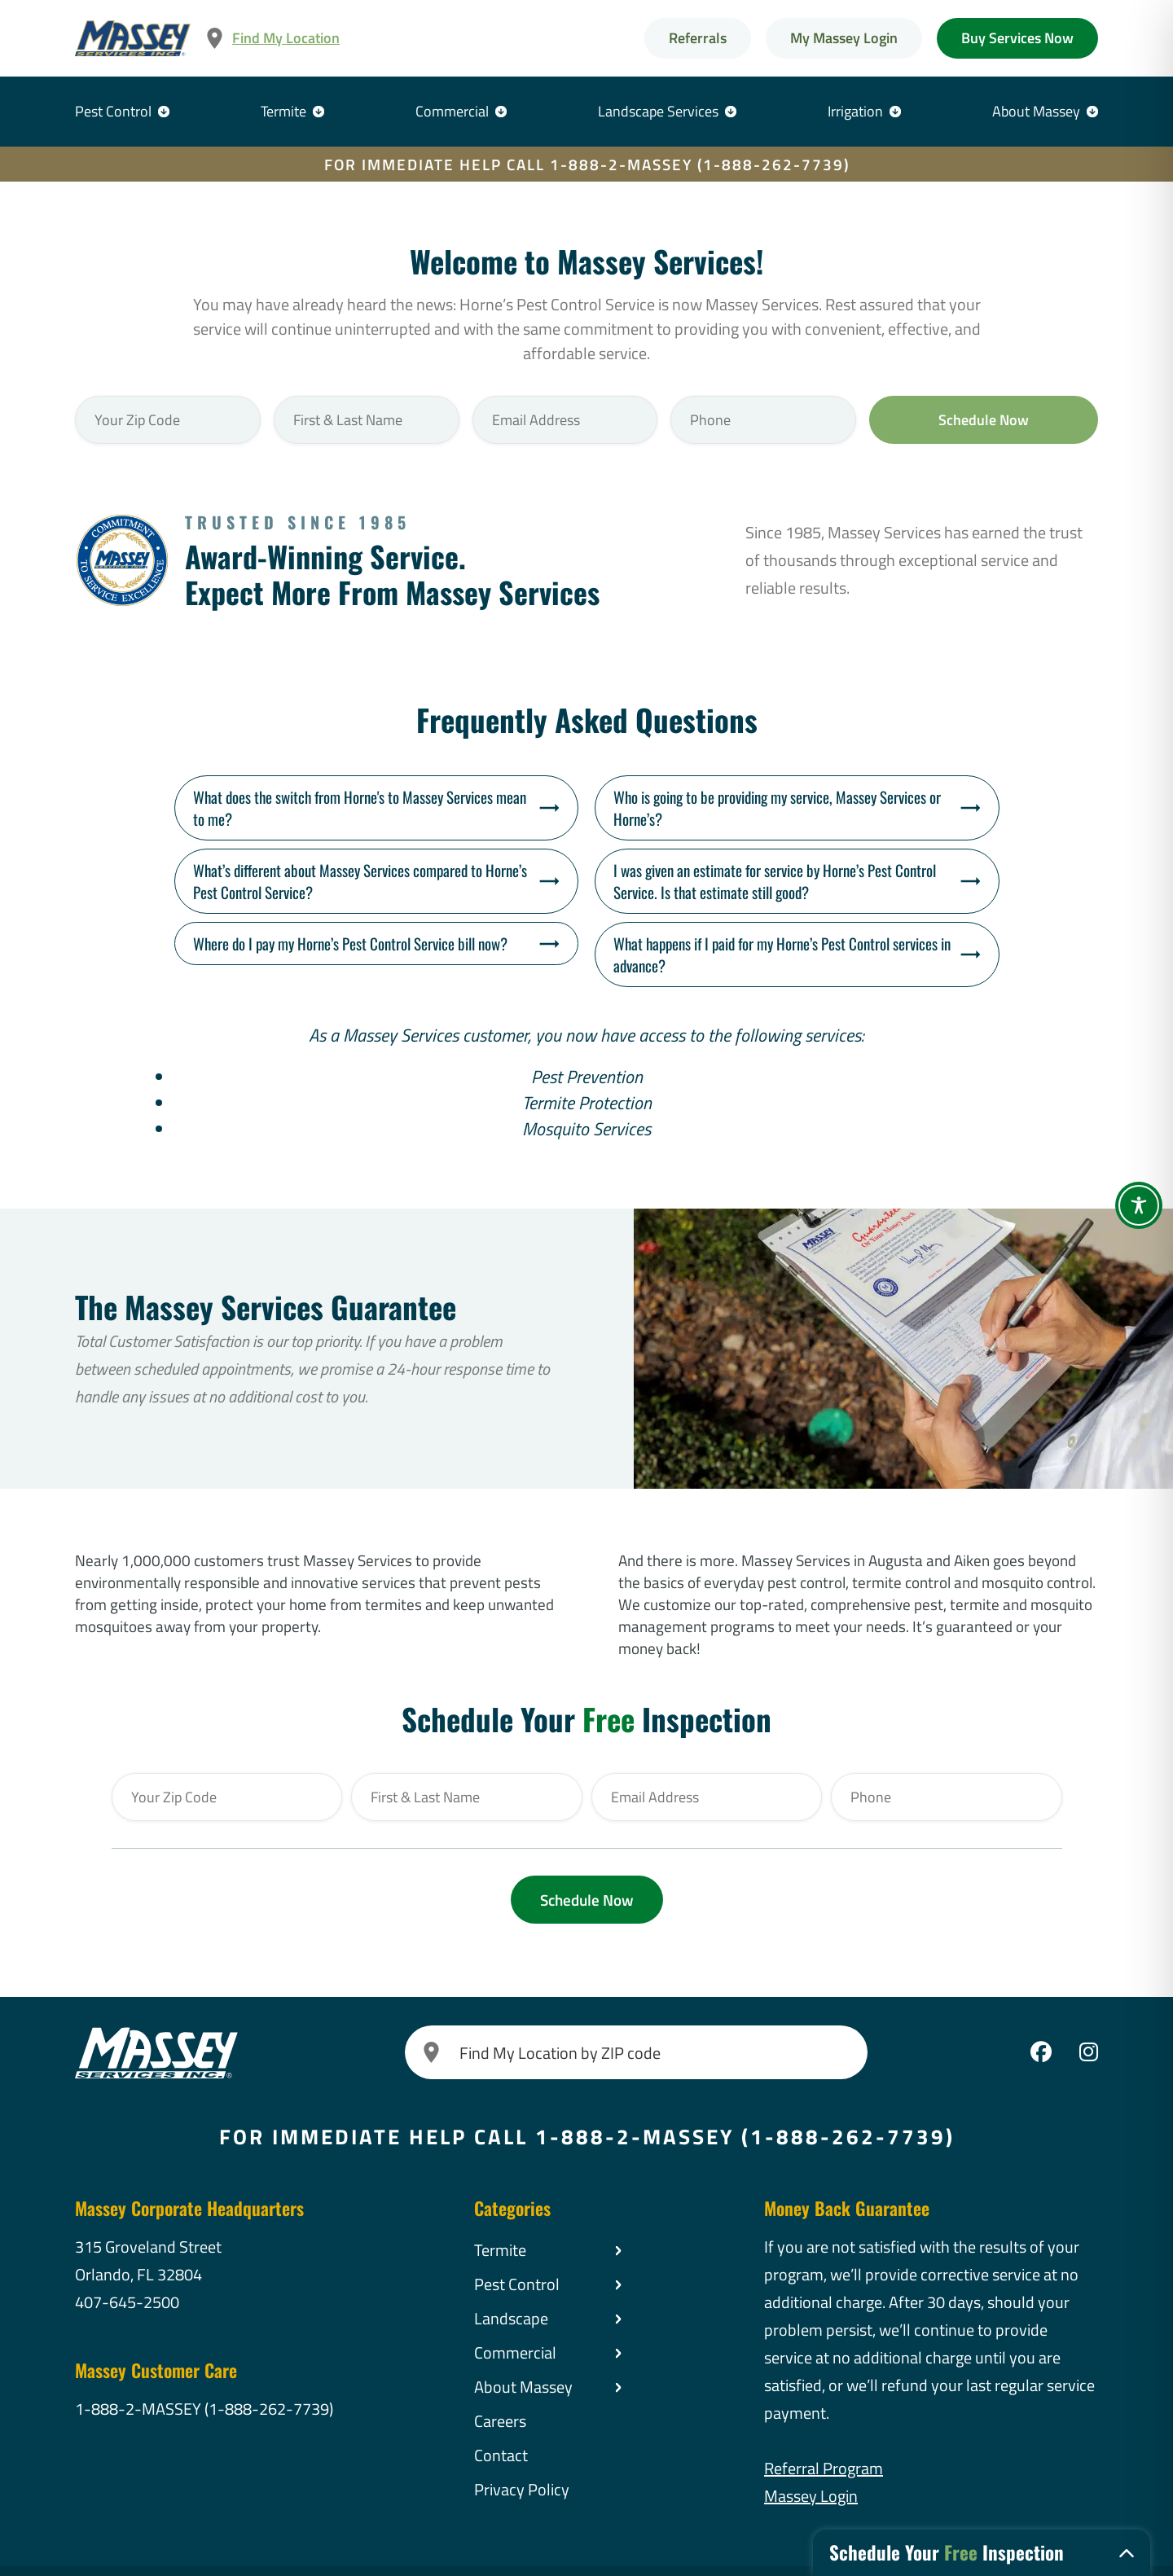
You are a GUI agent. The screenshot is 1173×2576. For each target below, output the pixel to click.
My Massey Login (844, 38)
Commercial (452, 111)
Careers (500, 2420)
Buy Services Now (1017, 38)
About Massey (1036, 111)
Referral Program (823, 2468)
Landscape (511, 2318)
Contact (501, 2455)
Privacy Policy (521, 2489)
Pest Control (113, 111)
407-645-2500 (127, 2302)
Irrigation (855, 111)
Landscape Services (658, 111)
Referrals (698, 38)
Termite (283, 111)
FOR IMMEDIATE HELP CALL (587, 164)
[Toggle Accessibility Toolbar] (1139, 1205)
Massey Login (811, 2495)
